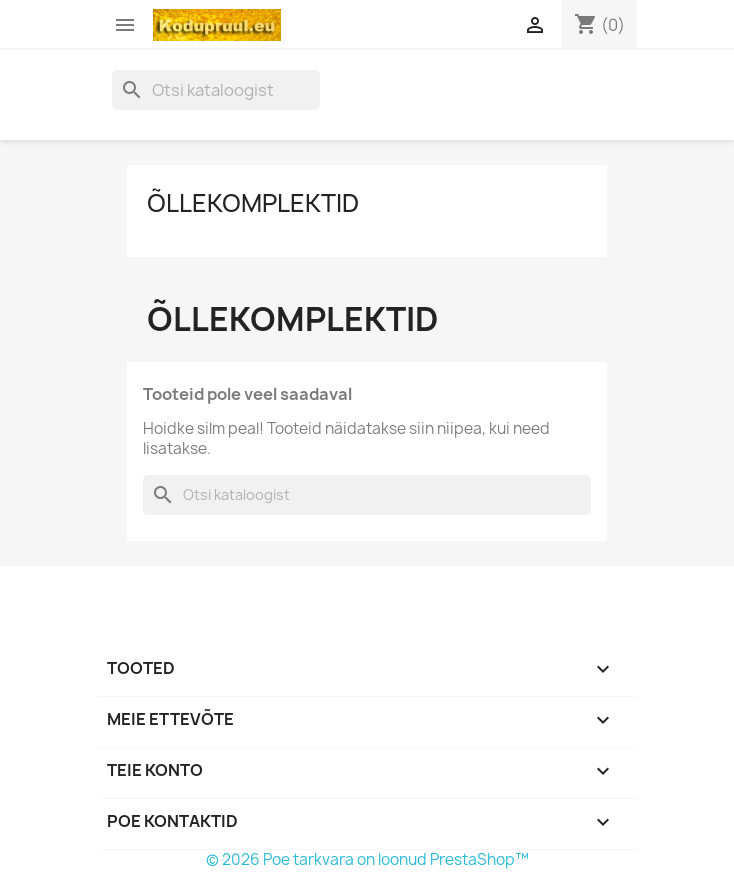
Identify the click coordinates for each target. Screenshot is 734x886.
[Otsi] (216, 90)
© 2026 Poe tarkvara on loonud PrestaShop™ (367, 859)
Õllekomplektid (253, 203)
